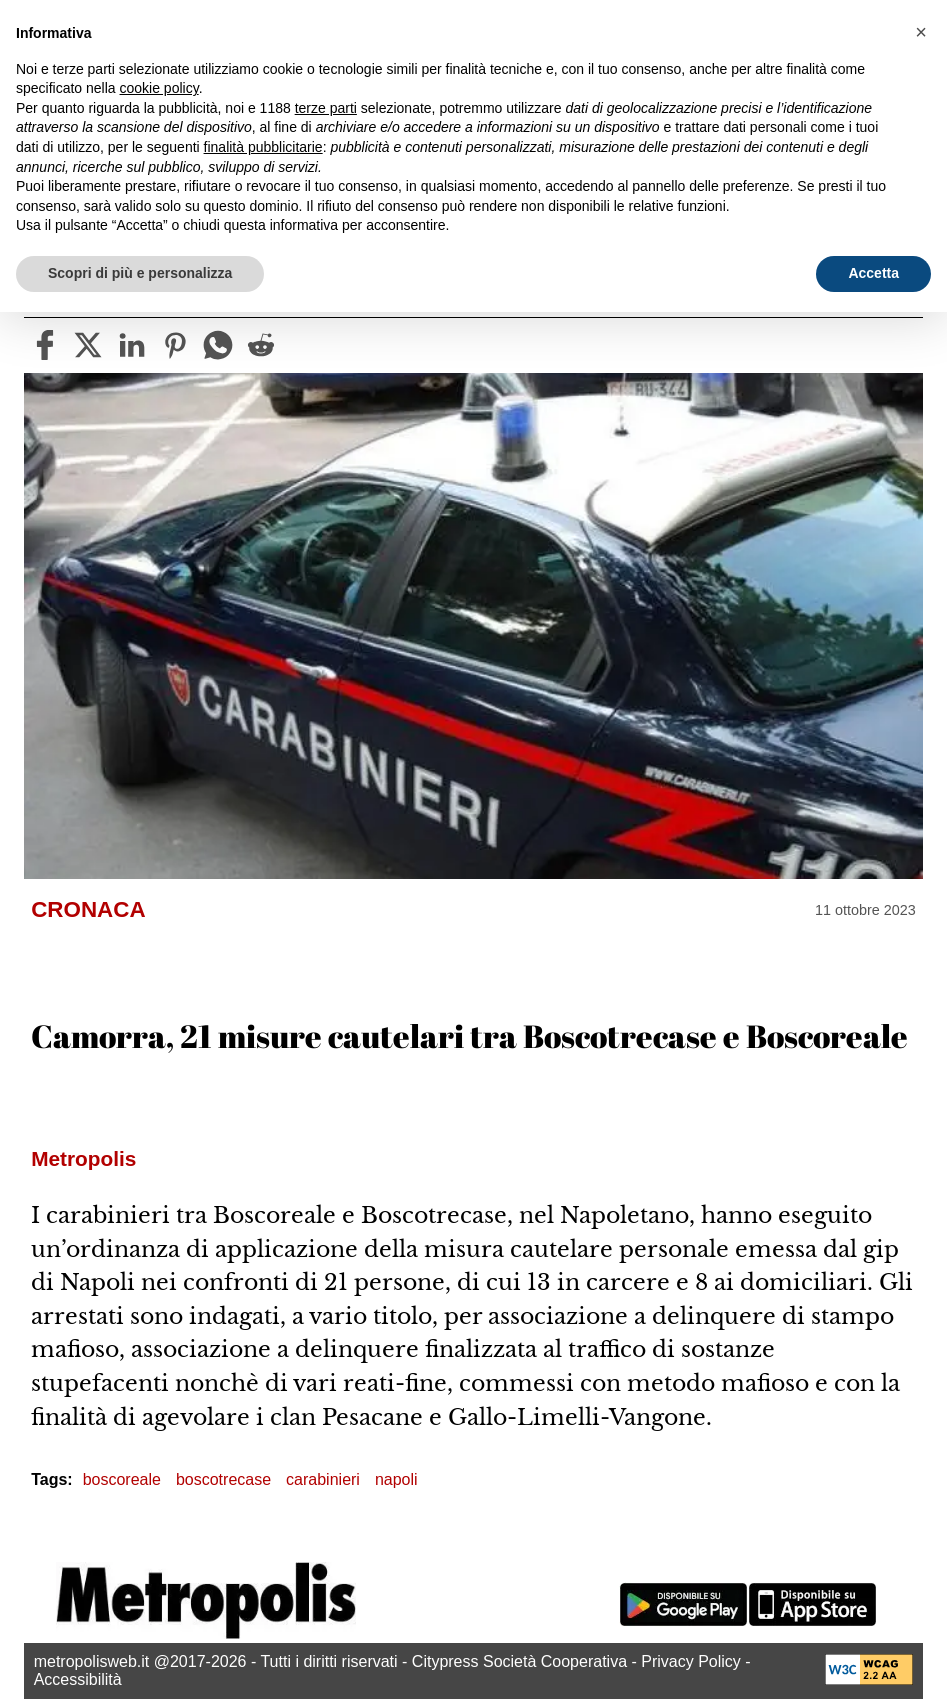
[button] (921, 32)
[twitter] (88, 345)
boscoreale (122, 1479)
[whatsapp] (218, 345)
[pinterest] (175, 345)
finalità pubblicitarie (263, 147)
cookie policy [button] (159, 88)
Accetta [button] (873, 273)
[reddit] (261, 345)
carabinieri (323, 1479)
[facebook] (45, 345)
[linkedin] (132, 345)
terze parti (326, 108)
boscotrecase (223, 1479)
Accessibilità (78, 1679)
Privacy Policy (691, 1661)
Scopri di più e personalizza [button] (140, 273)
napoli (396, 1479)
